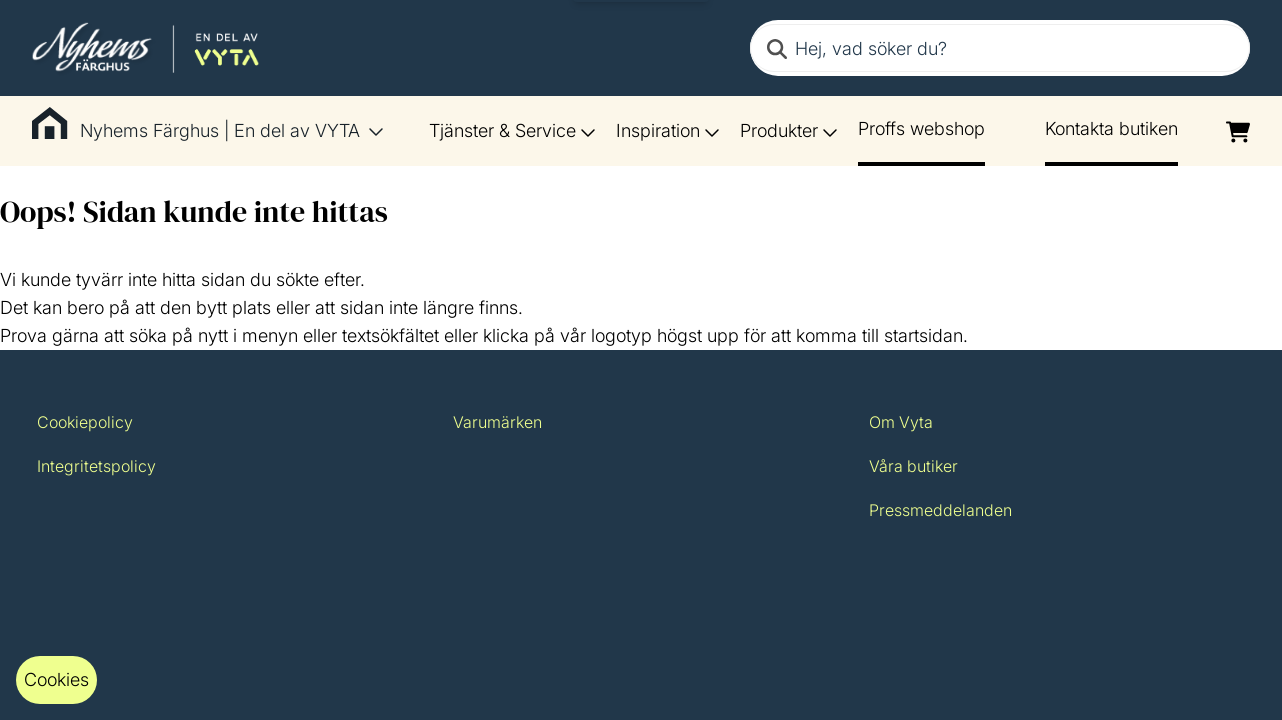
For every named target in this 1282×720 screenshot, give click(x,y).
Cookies (56, 679)
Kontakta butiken (1111, 128)
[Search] (777, 48)
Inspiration (668, 130)
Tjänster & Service (512, 130)
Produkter (789, 130)
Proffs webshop (921, 128)
